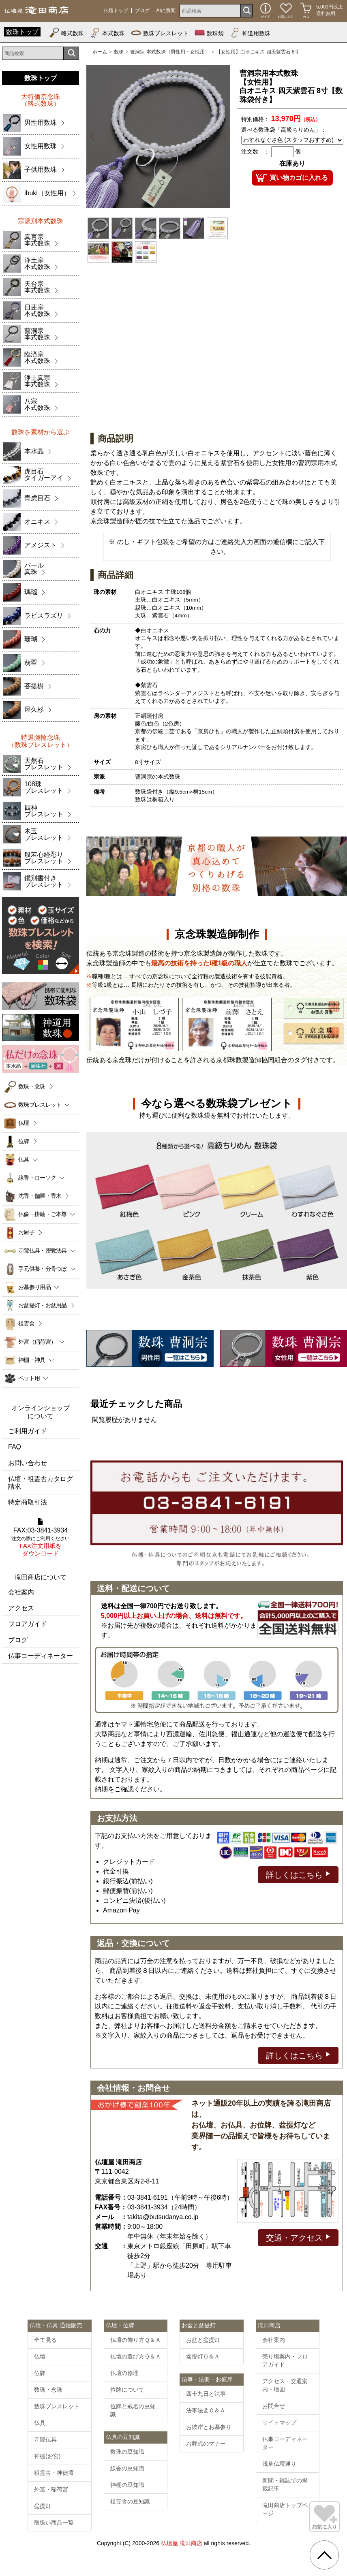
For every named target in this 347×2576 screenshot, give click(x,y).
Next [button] (222, 136)
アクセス (21, 1608)
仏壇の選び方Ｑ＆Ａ (135, 2356)
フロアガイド (27, 1623)
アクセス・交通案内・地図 (285, 2385)
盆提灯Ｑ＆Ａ (203, 2356)
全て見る (45, 2340)
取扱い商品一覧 (54, 2522)
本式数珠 (107, 33)
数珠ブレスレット (159, 33)
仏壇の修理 (124, 2373)
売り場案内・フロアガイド (285, 2360)
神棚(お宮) (47, 2456)
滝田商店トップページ (285, 2509)
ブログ (142, 10)
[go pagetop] (324, 2555)
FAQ (14, 1446)
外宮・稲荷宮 (51, 2489)
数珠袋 (209, 33)
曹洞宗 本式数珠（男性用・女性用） (169, 52)
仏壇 (23, 1123)
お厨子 (26, 1232)
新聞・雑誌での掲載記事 (285, 2484)
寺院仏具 (45, 2439)
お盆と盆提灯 (203, 2340)
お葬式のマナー (206, 2443)
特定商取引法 (27, 1502)
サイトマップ (279, 2422)
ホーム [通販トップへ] (99, 52)
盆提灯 (42, 2506)
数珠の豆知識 (127, 2451)
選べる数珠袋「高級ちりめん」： (283, 129)
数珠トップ (22, 31)
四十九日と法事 (206, 2393)
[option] (158, 136)
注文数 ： (255, 151)
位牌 (23, 1141)
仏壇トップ (116, 10)
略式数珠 (66, 33)
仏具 (39, 2423)
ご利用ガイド (27, 1431)
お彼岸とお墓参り (208, 2427)
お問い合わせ (27, 1463)
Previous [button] (93, 136)
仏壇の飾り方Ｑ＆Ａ (135, 2340)
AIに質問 (166, 10)
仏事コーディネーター (40, 1655)
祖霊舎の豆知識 (130, 2501)
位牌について (127, 2389)
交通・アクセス (298, 2237)
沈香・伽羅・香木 (39, 1196)
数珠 (119, 52)
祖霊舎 (26, 1323)
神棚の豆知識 (127, 2485)
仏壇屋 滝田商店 (181, 2543)
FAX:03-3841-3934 (40, 1538)
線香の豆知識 (127, 2468)
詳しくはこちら (298, 1874)
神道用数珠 (250, 33)
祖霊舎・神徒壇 (54, 2472)
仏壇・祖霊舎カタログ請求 (40, 1482)
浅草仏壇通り (279, 2464)
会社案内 (21, 1592)
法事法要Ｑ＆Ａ (205, 2410)
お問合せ (273, 2406)
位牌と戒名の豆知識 (133, 2410)
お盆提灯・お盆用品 (42, 1305)
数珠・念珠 (31, 1086)
